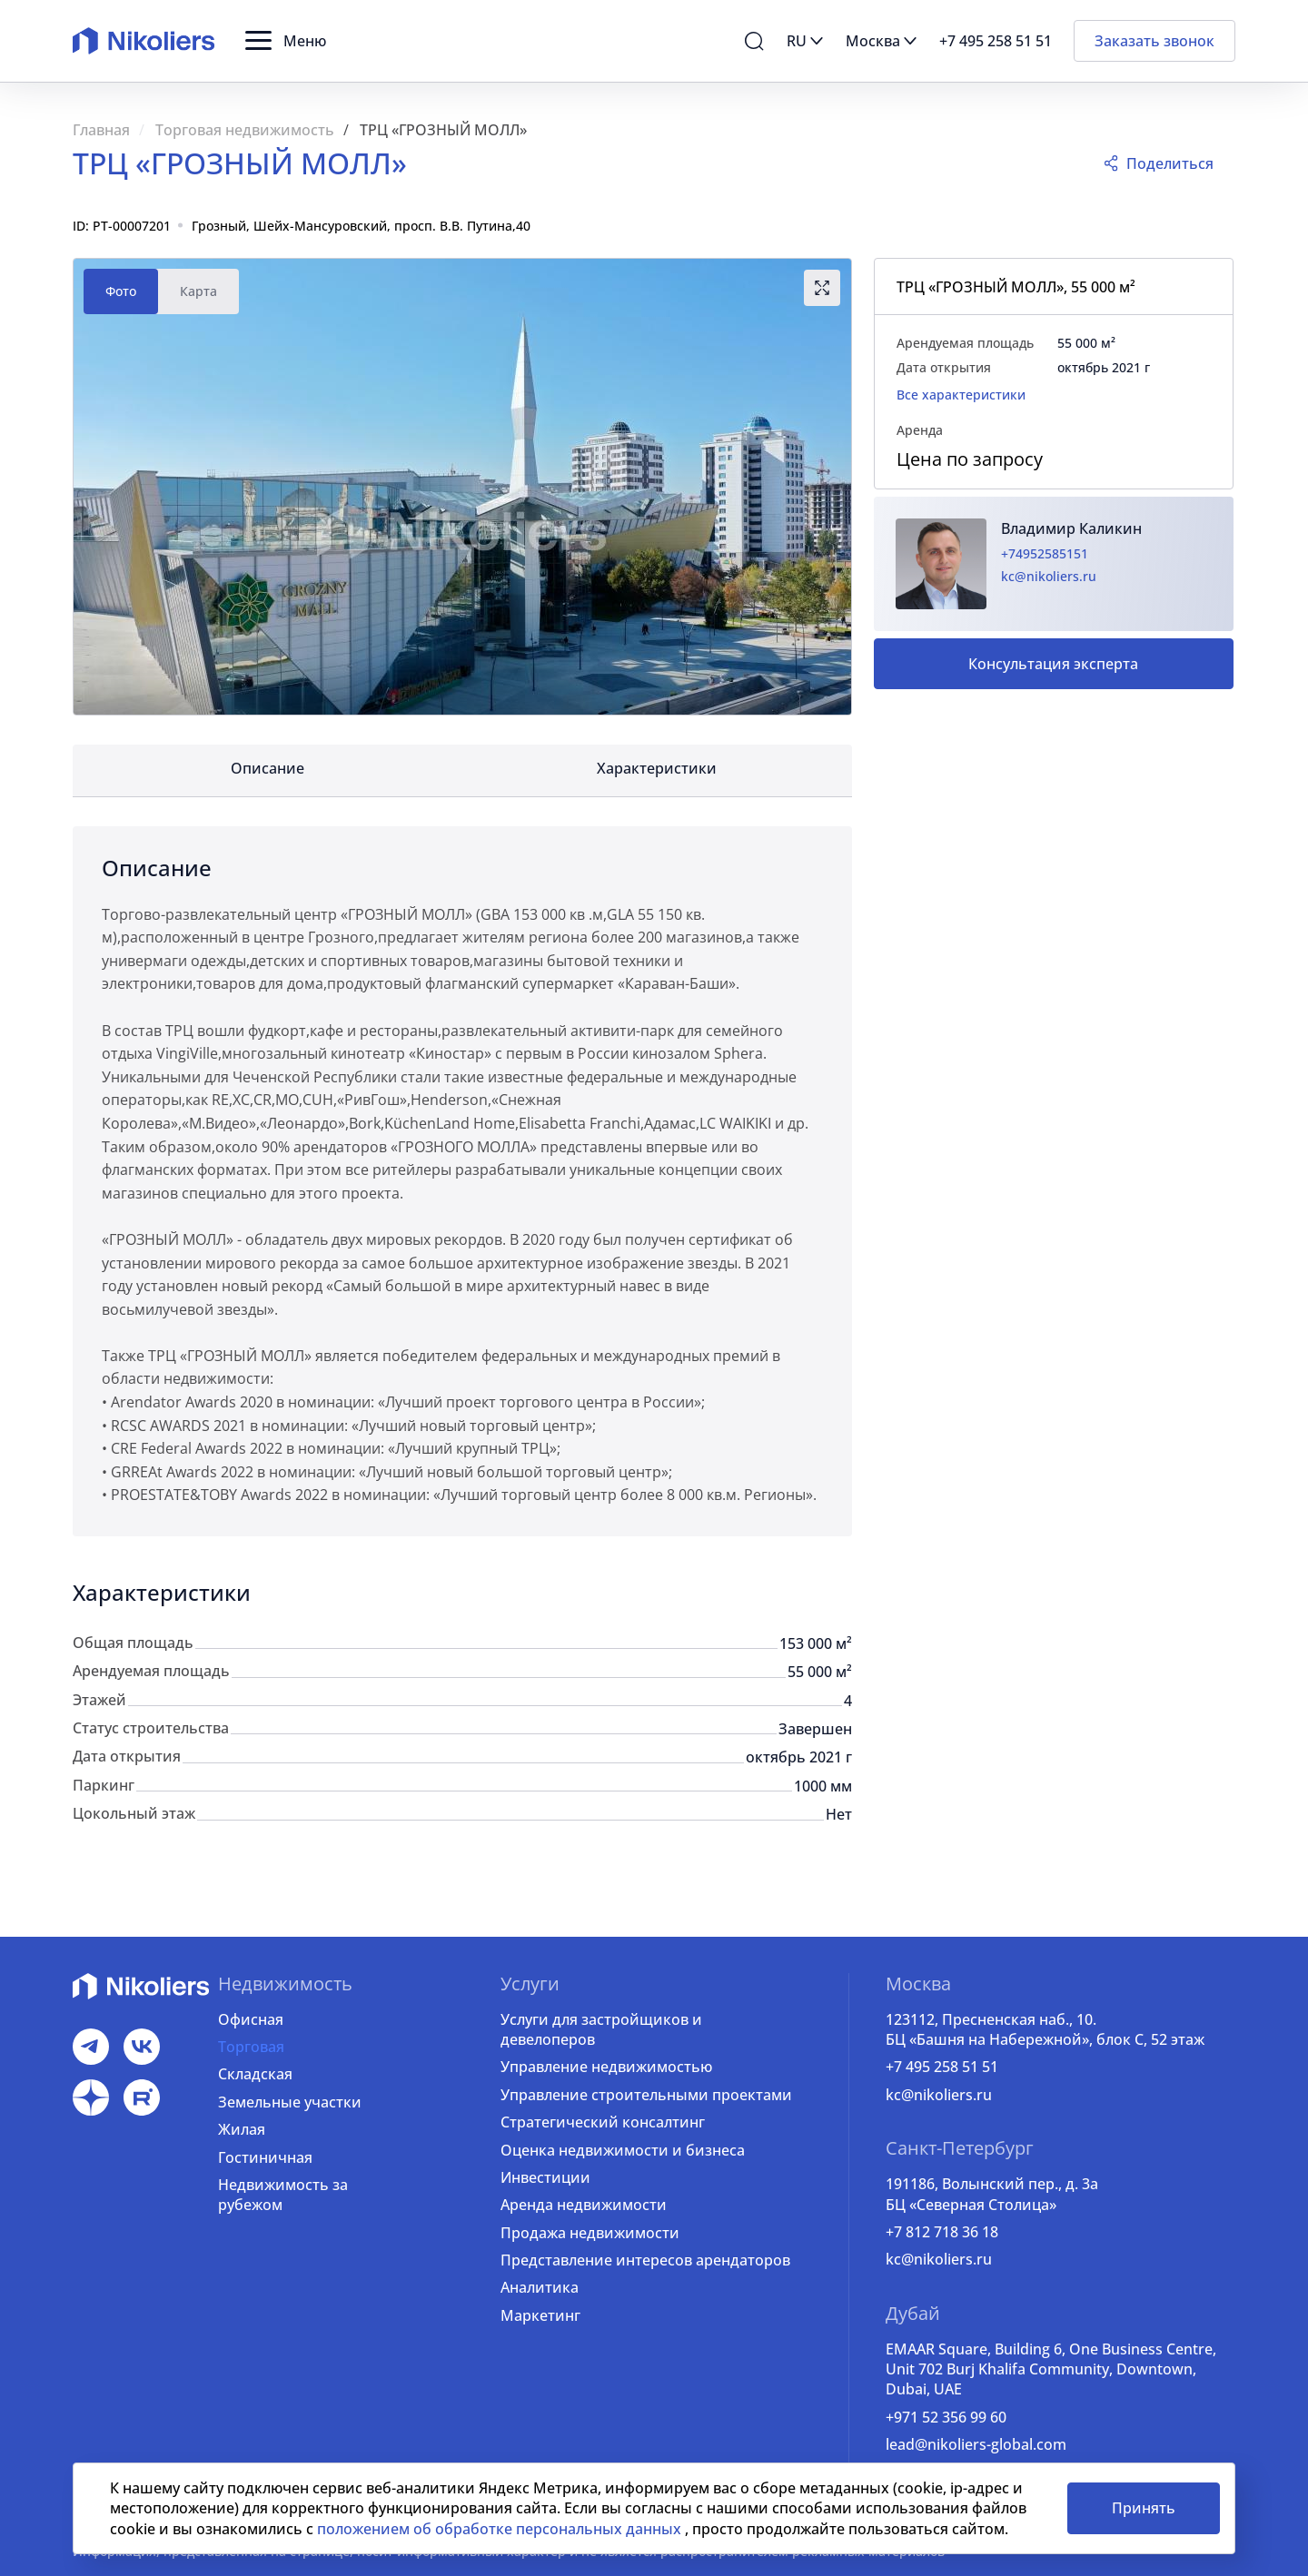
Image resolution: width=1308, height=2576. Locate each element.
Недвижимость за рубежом (283, 2195)
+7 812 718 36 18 (942, 2232)
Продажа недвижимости (589, 2233)
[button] (285, 41)
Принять (1143, 2508)
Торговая (251, 2047)
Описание (267, 768)
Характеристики (657, 768)
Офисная (250, 2019)
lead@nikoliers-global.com (976, 2444)
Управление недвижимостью (606, 2067)
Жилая (241, 2129)
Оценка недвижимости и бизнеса (622, 2150)
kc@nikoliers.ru (1048, 576)
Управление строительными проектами (646, 2095)
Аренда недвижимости (583, 2205)
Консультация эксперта (1053, 664)
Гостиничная (265, 2157)
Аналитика (539, 2287)
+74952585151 (1044, 553)
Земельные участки (290, 2102)
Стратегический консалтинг (602, 2122)
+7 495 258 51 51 (942, 2067)
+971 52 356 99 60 (946, 2417)
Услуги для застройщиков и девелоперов (601, 2029)
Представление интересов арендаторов (645, 2260)
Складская (255, 2074)
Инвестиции (545, 2177)
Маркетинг (540, 2315)
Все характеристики (961, 394)
